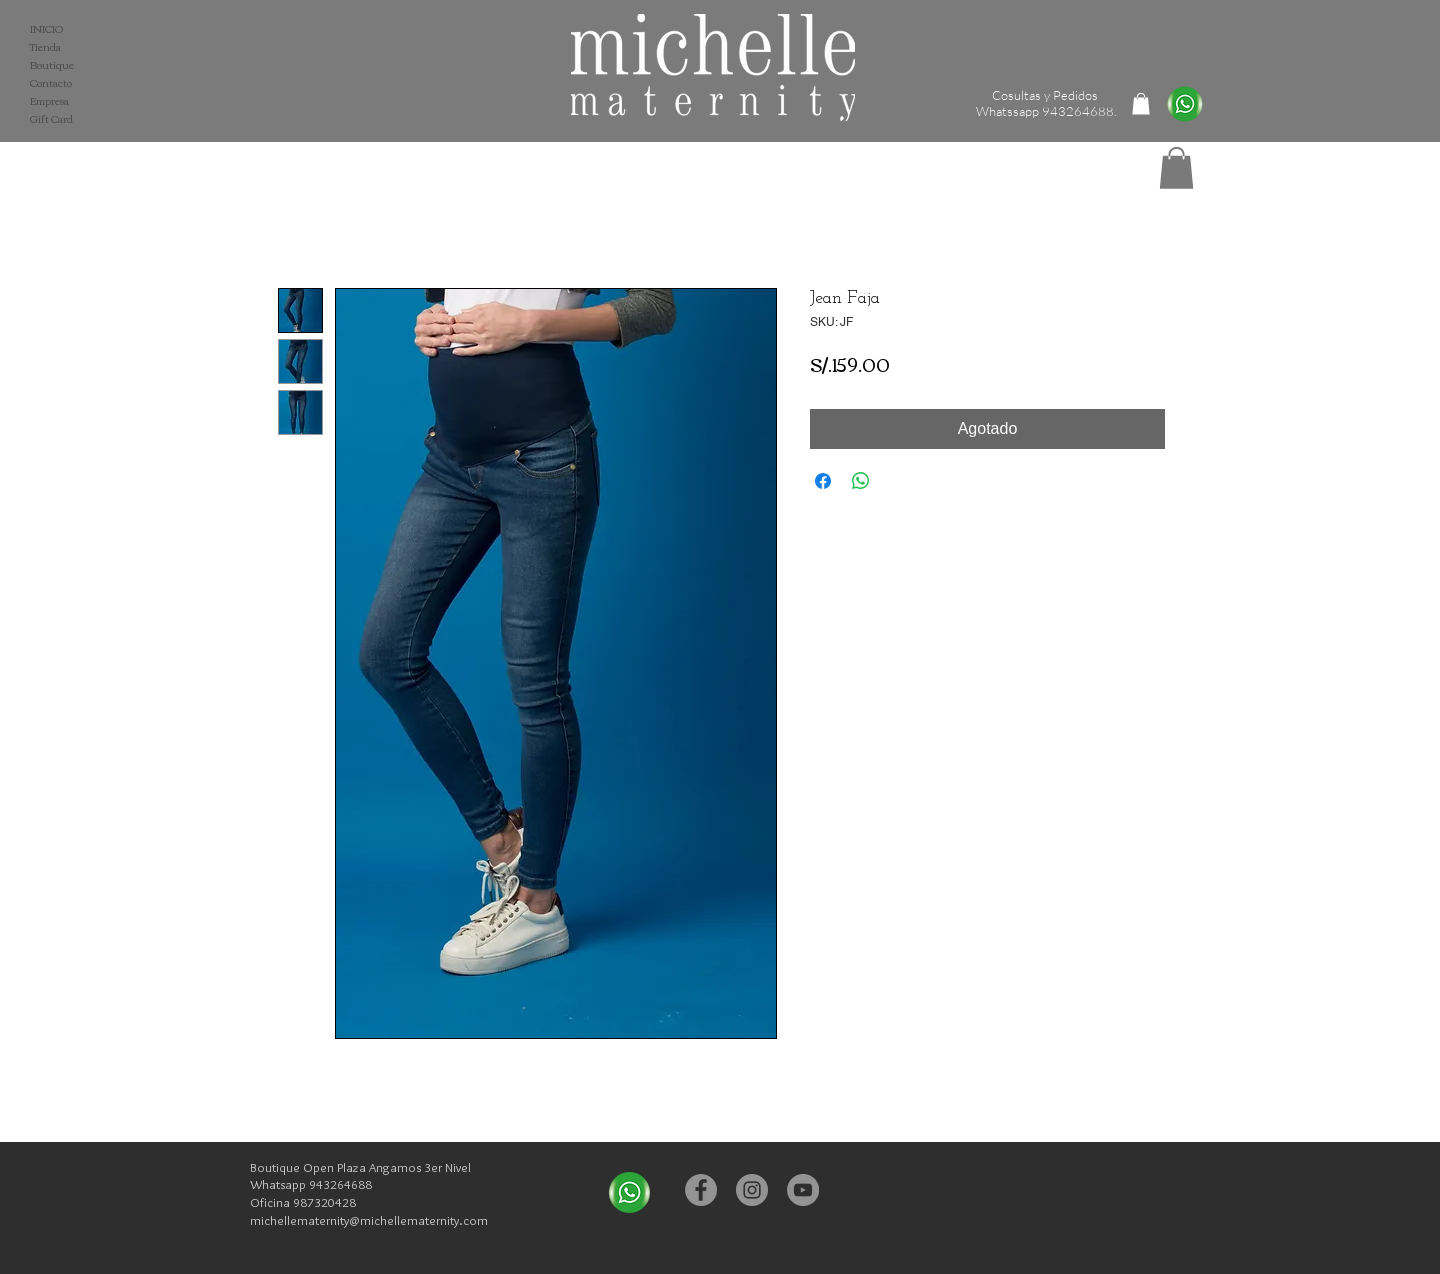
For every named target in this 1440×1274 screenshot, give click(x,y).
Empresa (49, 101)
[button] (1176, 168)
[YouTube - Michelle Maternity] (803, 1190)
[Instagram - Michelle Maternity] (752, 1190)
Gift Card (51, 119)
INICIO (46, 29)
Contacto (51, 83)
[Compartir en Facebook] (823, 481)
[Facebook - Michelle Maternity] (701, 1190)
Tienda (45, 47)
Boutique (52, 65)
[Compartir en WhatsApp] (861, 481)
